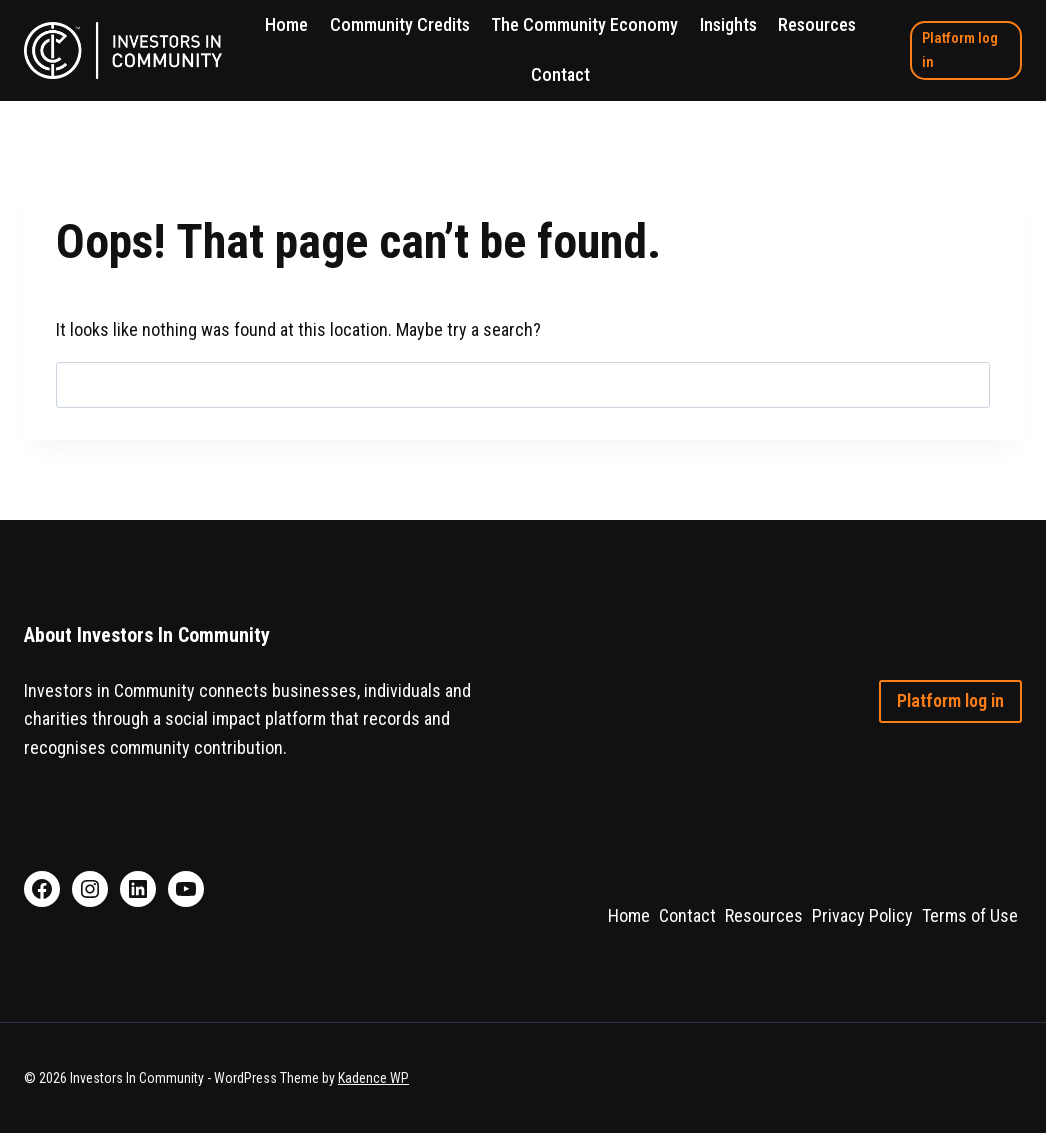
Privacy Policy (862, 915)
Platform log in (960, 50)
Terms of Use (970, 915)
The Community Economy (584, 24)
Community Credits (400, 24)
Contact (560, 74)
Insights (728, 24)
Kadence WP (373, 1078)
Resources (817, 24)
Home (286, 24)
